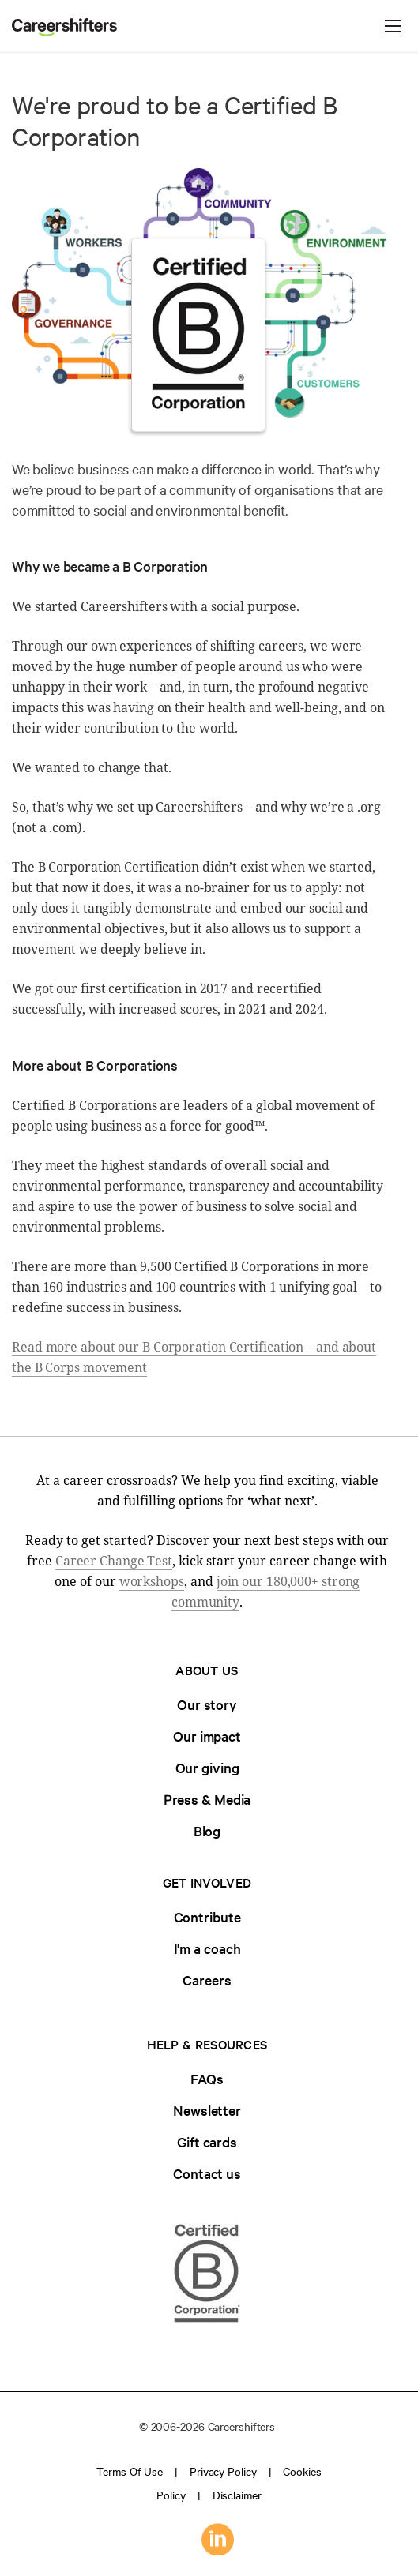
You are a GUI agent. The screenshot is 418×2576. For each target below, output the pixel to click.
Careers (207, 1979)
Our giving (207, 1767)
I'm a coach (207, 1948)
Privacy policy (223, 2471)
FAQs (207, 2078)
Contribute (207, 1916)
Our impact (207, 1736)
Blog (207, 1830)
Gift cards (207, 2141)
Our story (207, 1704)
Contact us (207, 2173)
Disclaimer (237, 2495)
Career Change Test (113, 1560)
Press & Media (207, 1799)
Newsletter (207, 2110)
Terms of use (129, 2471)
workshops (151, 1581)
